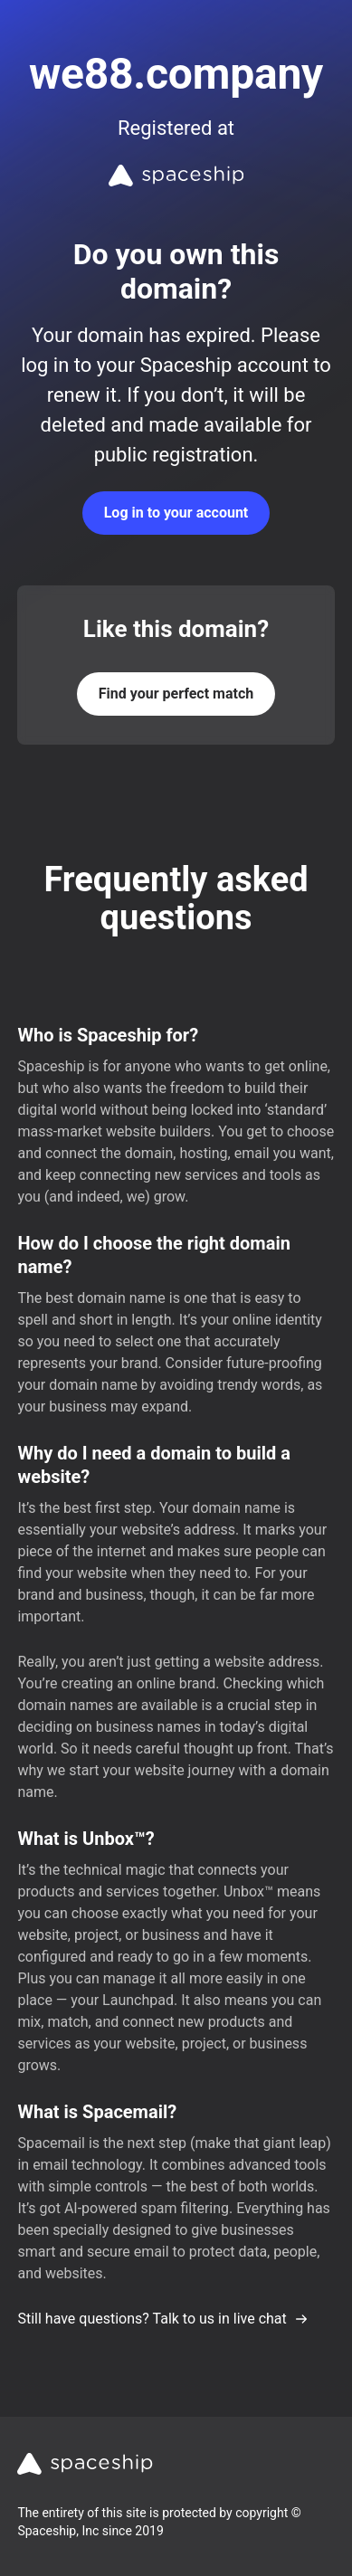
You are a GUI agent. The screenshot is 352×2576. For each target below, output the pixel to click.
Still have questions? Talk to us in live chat (162, 2318)
